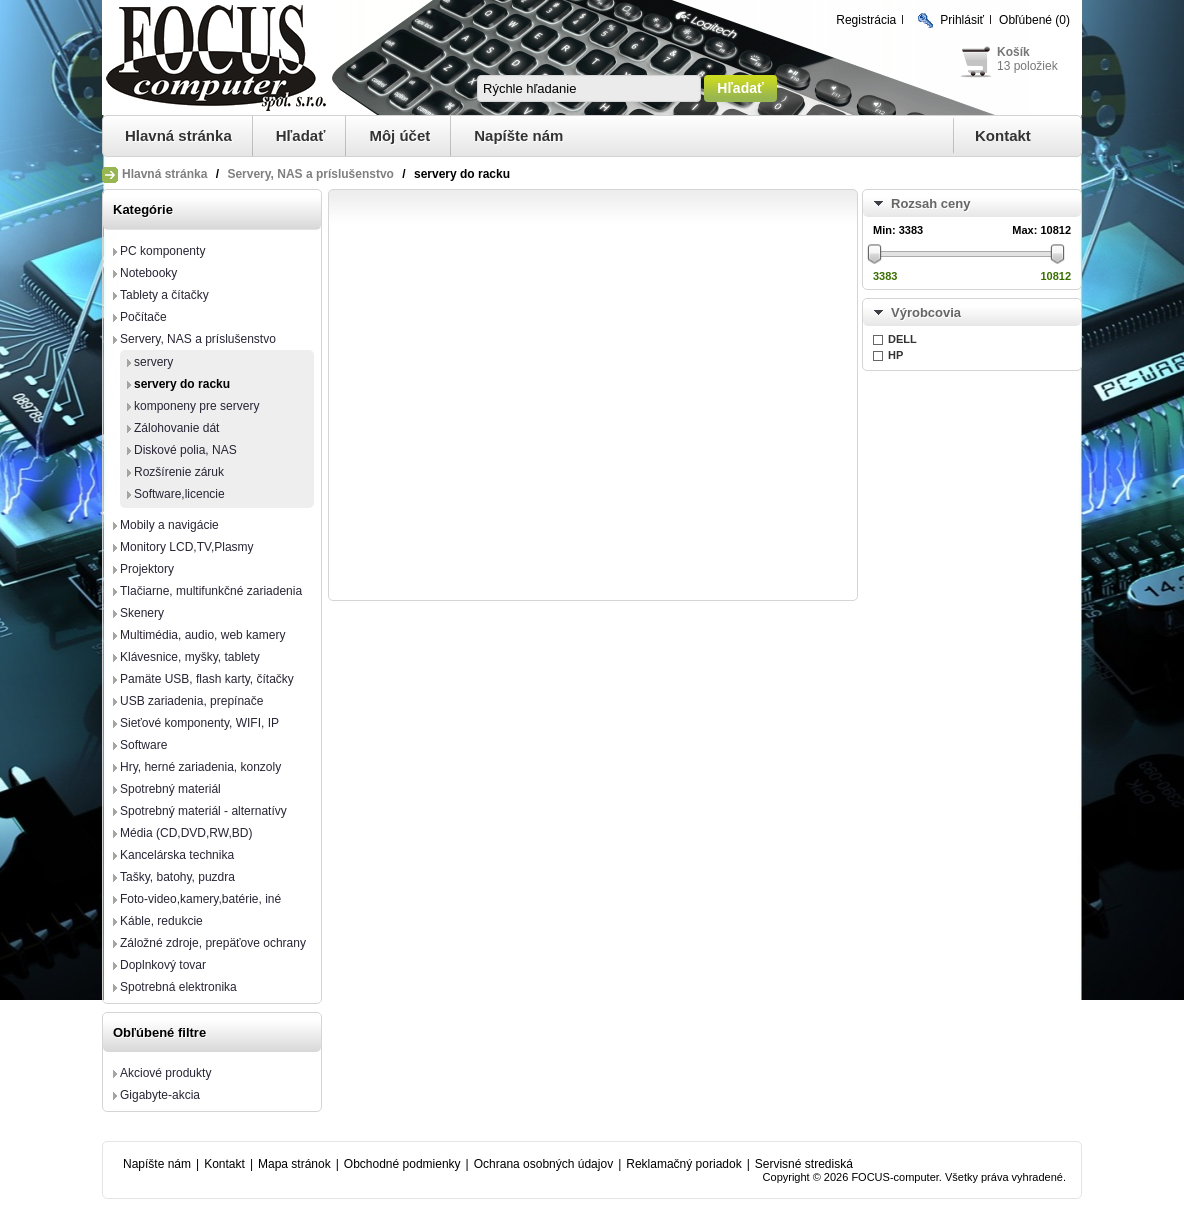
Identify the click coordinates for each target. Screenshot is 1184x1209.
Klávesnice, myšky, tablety (190, 657)
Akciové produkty (165, 1073)
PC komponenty (162, 251)
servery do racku (182, 384)
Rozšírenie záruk (179, 472)
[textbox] (589, 88)
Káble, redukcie (161, 921)
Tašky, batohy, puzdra (177, 877)
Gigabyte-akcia (160, 1095)
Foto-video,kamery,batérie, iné (200, 899)
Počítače (143, 317)
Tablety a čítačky (164, 295)
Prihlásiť (962, 20)
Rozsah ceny (930, 203)
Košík (1013, 52)
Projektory (147, 569)
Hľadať (301, 135)
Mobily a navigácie (169, 525)
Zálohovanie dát (176, 428)
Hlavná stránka (178, 135)
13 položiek (1027, 66)
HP (895, 355)
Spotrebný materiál (170, 789)
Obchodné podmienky (402, 1164)
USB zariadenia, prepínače (191, 701)
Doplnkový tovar (163, 965)
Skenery (142, 613)
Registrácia (866, 20)
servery (153, 362)
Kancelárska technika (177, 855)
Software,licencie (179, 494)
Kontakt (1003, 135)
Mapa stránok (294, 1164)
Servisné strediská (804, 1164)
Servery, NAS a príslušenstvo (310, 174)
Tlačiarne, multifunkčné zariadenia (211, 591)
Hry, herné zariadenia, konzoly (200, 767)
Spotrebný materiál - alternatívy (203, 811)
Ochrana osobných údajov (543, 1164)
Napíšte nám (518, 135)
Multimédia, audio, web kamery (202, 635)
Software (143, 745)
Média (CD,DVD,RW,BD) (186, 833)
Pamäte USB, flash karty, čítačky (207, 679)
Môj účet (399, 135)
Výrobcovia (926, 312)
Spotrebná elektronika (178, 987)
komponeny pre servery (196, 406)
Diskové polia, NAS (185, 450)
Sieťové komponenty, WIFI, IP (199, 723)
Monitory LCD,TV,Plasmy (187, 547)
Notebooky (148, 273)
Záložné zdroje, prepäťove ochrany (213, 943)
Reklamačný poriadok (683, 1164)
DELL (902, 339)
